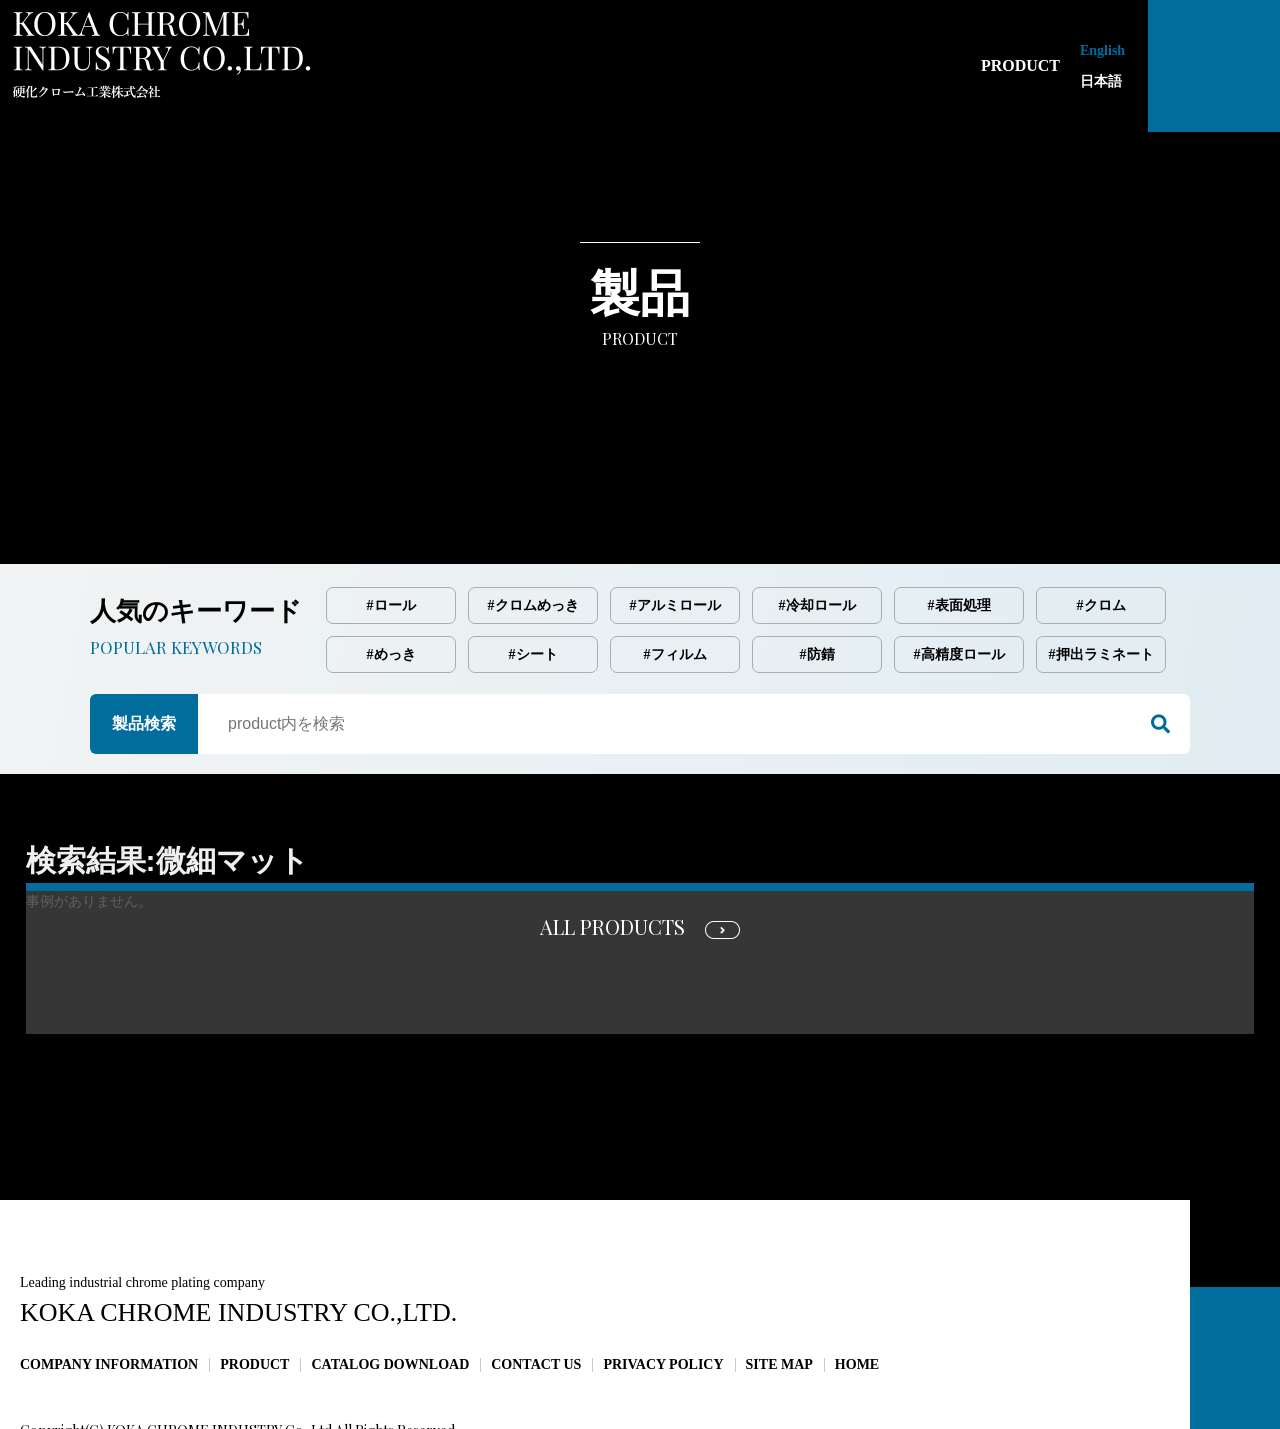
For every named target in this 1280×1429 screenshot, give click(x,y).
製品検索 (144, 639)
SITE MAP (779, 1280)
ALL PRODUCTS (612, 842)
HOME (857, 1280)
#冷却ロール (817, 521)
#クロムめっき (533, 521)
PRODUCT (254, 1280)
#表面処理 (959, 521)
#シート (533, 570)
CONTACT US (536, 1280)
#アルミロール (675, 521)
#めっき (391, 570)
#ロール (391, 521)
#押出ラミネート (1101, 570)
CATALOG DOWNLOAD (390, 1280)
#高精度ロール (959, 570)
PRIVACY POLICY (663, 1280)
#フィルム (675, 570)
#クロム (1101, 521)
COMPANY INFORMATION (109, 1280)
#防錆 (817, 570)
